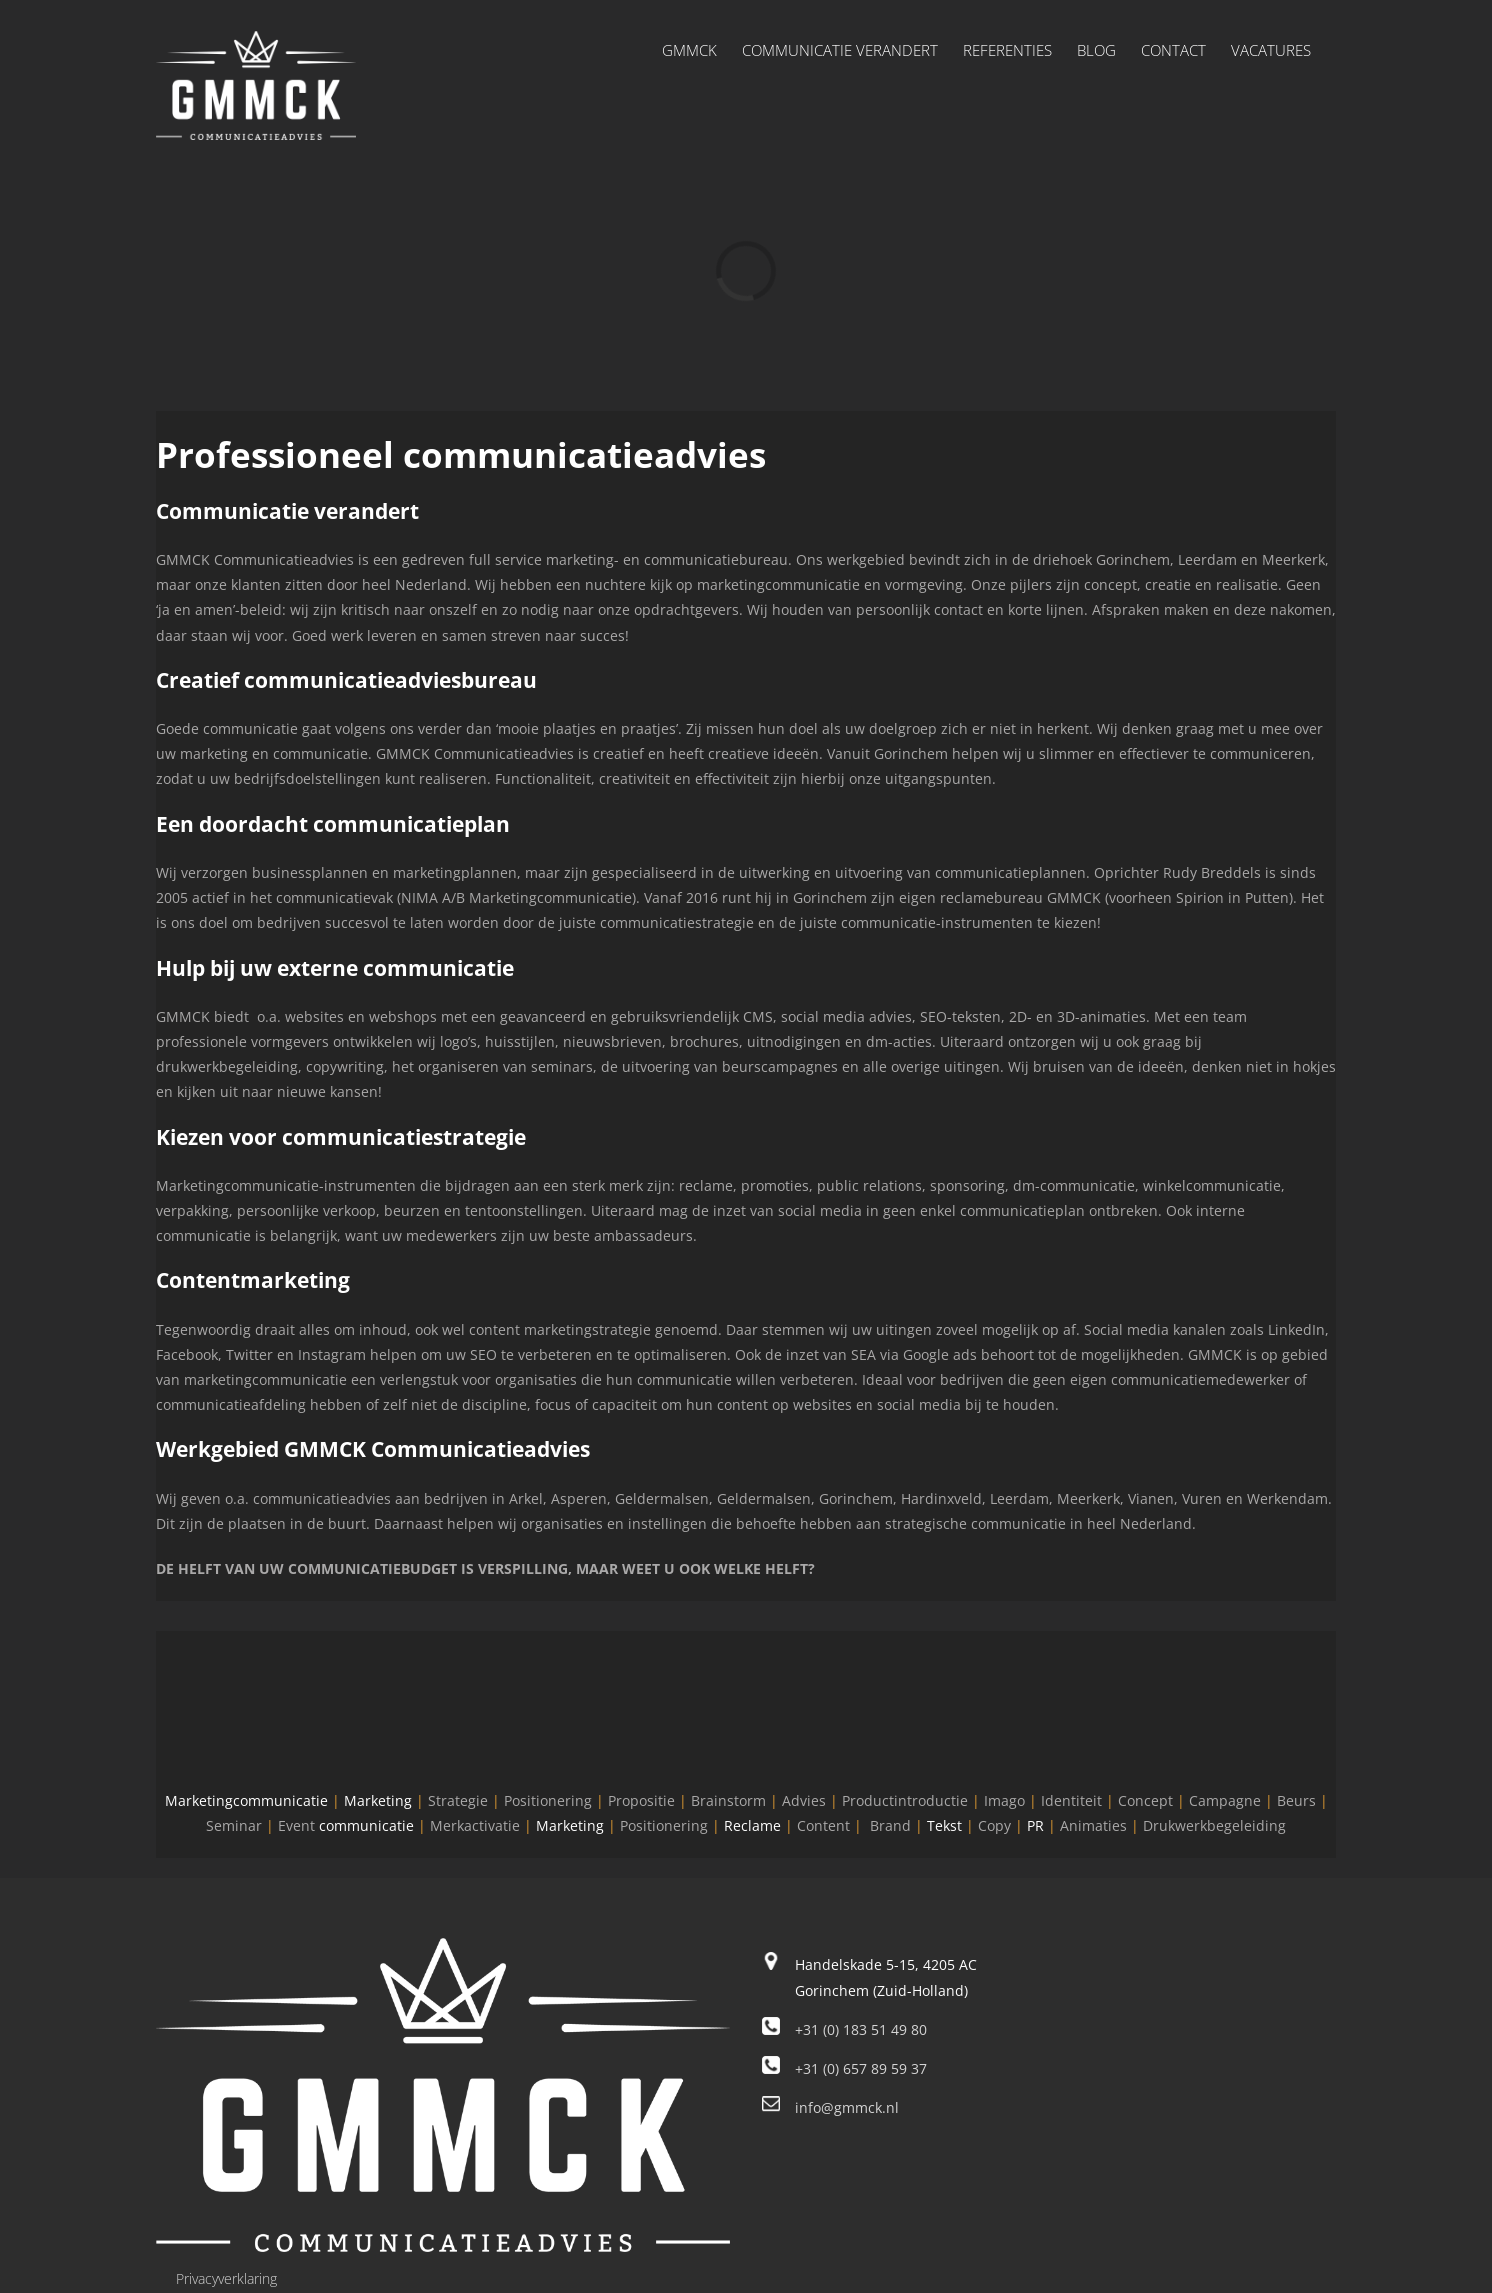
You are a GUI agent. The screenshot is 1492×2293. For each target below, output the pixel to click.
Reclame (752, 1825)
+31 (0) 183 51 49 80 (861, 2029)
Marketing (378, 1800)
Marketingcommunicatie (246, 1800)
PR (1035, 1825)
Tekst (944, 1825)
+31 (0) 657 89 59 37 (861, 2068)
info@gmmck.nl (847, 2107)
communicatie (366, 1825)
